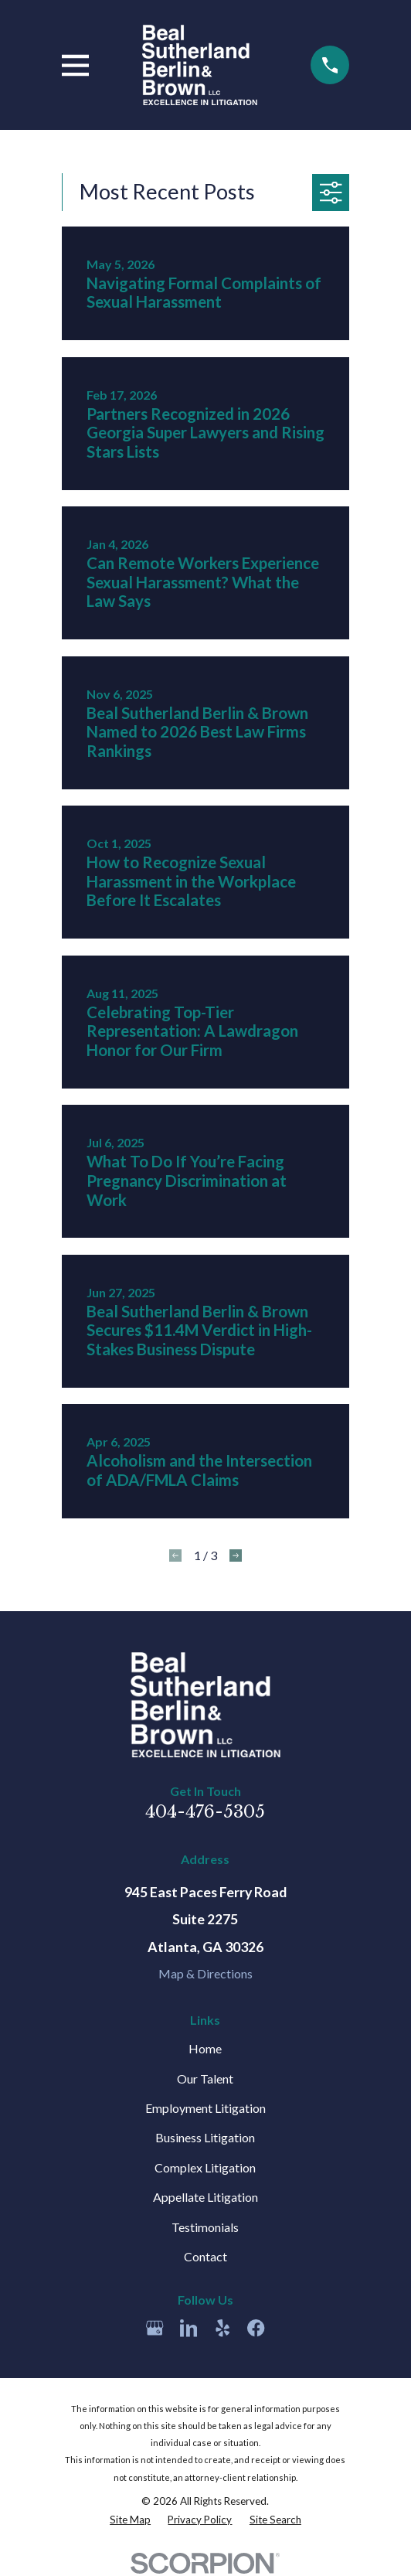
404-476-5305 (205, 1811)
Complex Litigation (205, 2167)
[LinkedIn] (188, 2327)
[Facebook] (255, 2327)
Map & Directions (205, 1973)
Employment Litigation (205, 2108)
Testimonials (205, 2227)
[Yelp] (222, 2327)
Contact (205, 2256)
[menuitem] (130, 2520)
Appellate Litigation (205, 2196)
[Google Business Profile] (154, 2327)
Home (205, 2048)
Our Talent (205, 2078)
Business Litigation (205, 2137)
